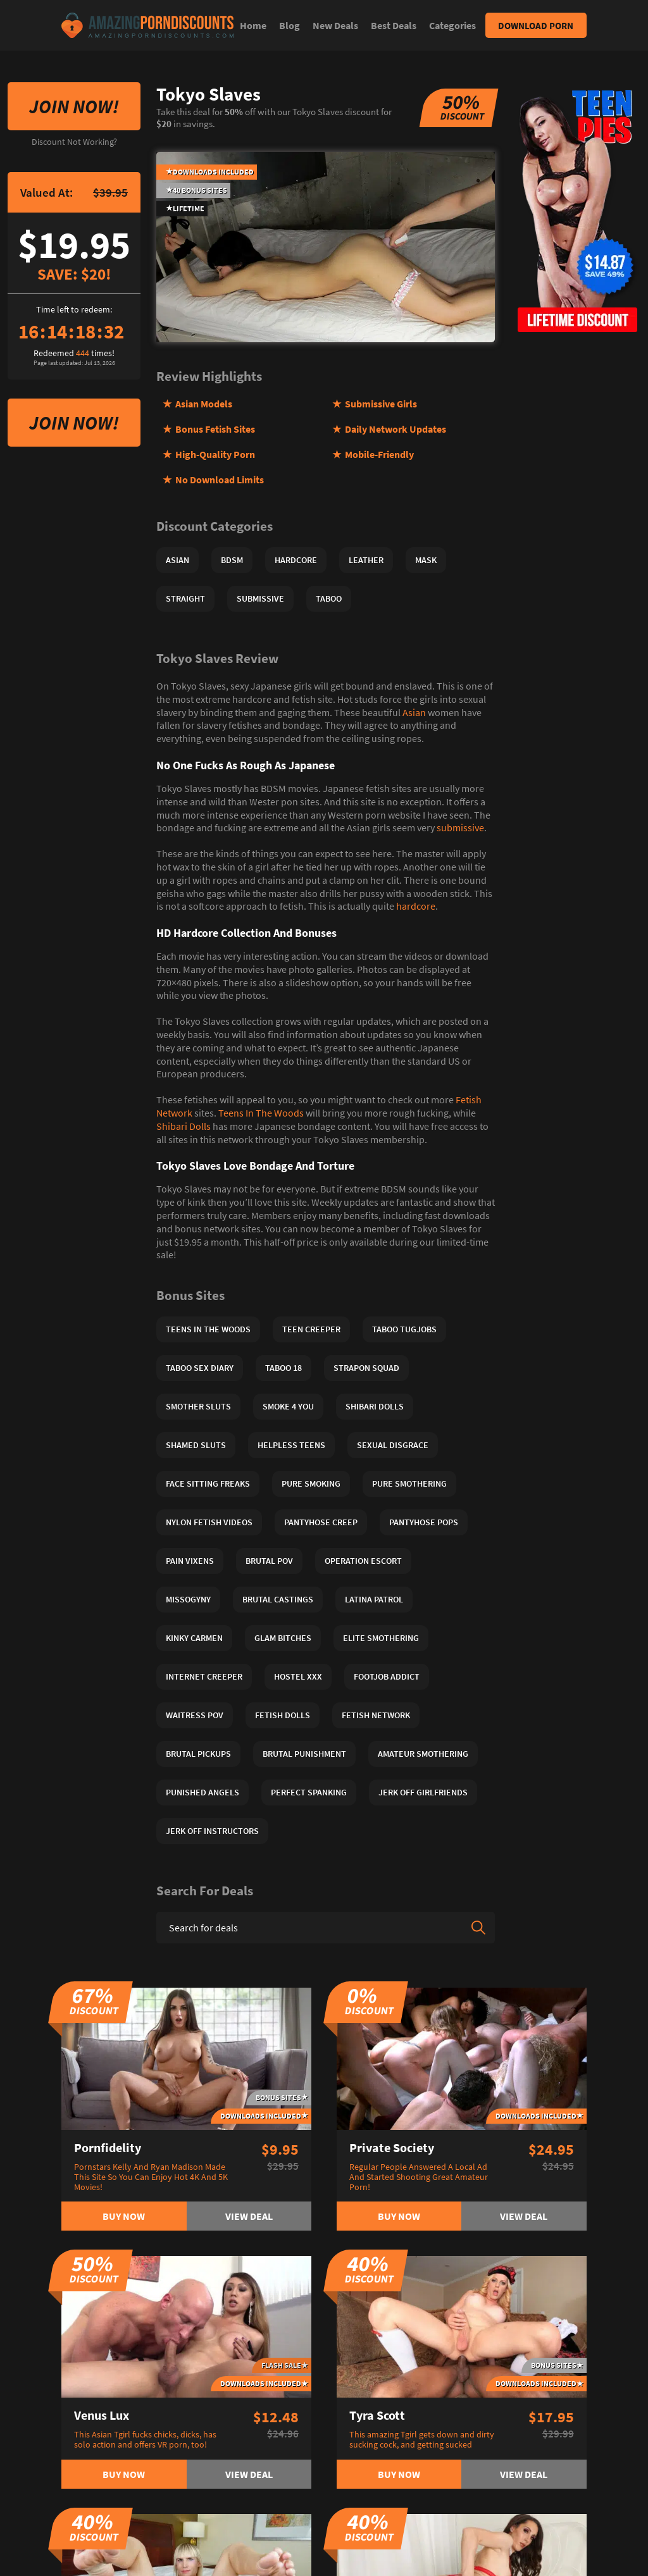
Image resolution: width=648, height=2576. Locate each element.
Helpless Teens (291, 1445)
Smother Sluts (198, 1406)
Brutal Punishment (304, 1753)
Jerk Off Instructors (212, 1830)
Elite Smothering (381, 1638)
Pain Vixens (190, 1560)
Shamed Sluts (196, 1445)
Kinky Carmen (194, 1638)
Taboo (329, 598)
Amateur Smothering (423, 1753)
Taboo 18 (283, 1367)
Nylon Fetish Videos (209, 1522)
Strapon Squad (366, 1367)
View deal (249, 2216)
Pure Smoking (311, 1483)
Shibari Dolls (183, 1126)
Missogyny (188, 1599)
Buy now (124, 2216)
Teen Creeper (311, 1329)
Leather (366, 560)
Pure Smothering (409, 1483)
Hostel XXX (298, 1676)
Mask (426, 560)
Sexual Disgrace (392, 1445)
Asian (177, 560)
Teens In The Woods (261, 1112)
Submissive (260, 598)
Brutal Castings (277, 1599)
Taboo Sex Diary (200, 1367)
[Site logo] (147, 25)
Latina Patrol (374, 1599)
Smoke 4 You (288, 1406)
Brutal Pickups (198, 1753)
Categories (452, 25)
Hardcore (296, 560)
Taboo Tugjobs (404, 1329)
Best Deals (393, 25)
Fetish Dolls (282, 1715)
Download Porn (535, 26)
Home (253, 25)
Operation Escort (363, 1560)
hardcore (415, 906)
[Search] (478, 1928)
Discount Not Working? (74, 142)
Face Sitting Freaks (208, 1483)
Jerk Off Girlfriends (423, 1792)
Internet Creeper (204, 1676)
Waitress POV (194, 1715)
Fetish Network (376, 1715)
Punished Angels (202, 1792)
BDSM (232, 560)
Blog (289, 25)
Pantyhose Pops (423, 1522)
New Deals (335, 25)
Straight (185, 598)
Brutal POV (269, 1560)
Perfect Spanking (309, 1792)
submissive (460, 827)
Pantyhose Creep (321, 1522)
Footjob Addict (387, 1676)
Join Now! (74, 106)
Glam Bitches (282, 1638)
